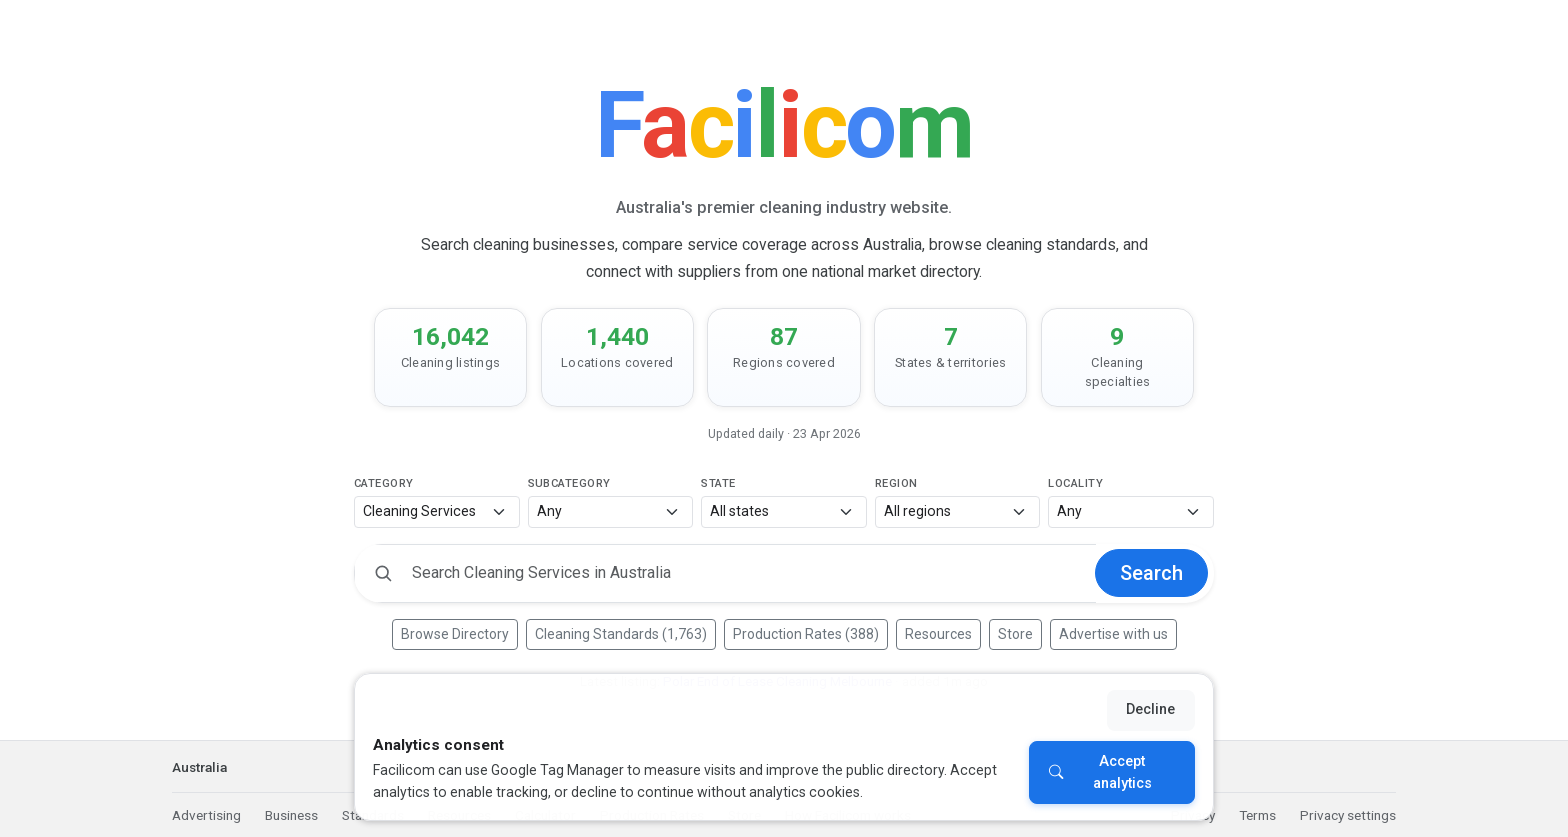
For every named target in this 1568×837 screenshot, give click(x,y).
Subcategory (569, 483)
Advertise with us (1113, 634)
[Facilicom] (783, 126)
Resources (938, 634)
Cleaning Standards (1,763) (621, 634)
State (718, 483)
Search (1151, 573)
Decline (1150, 709)
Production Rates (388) (806, 634)
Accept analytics (1122, 772)
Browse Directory (455, 634)
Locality (1075, 483)
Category (384, 483)
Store (1015, 634)
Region (896, 483)
